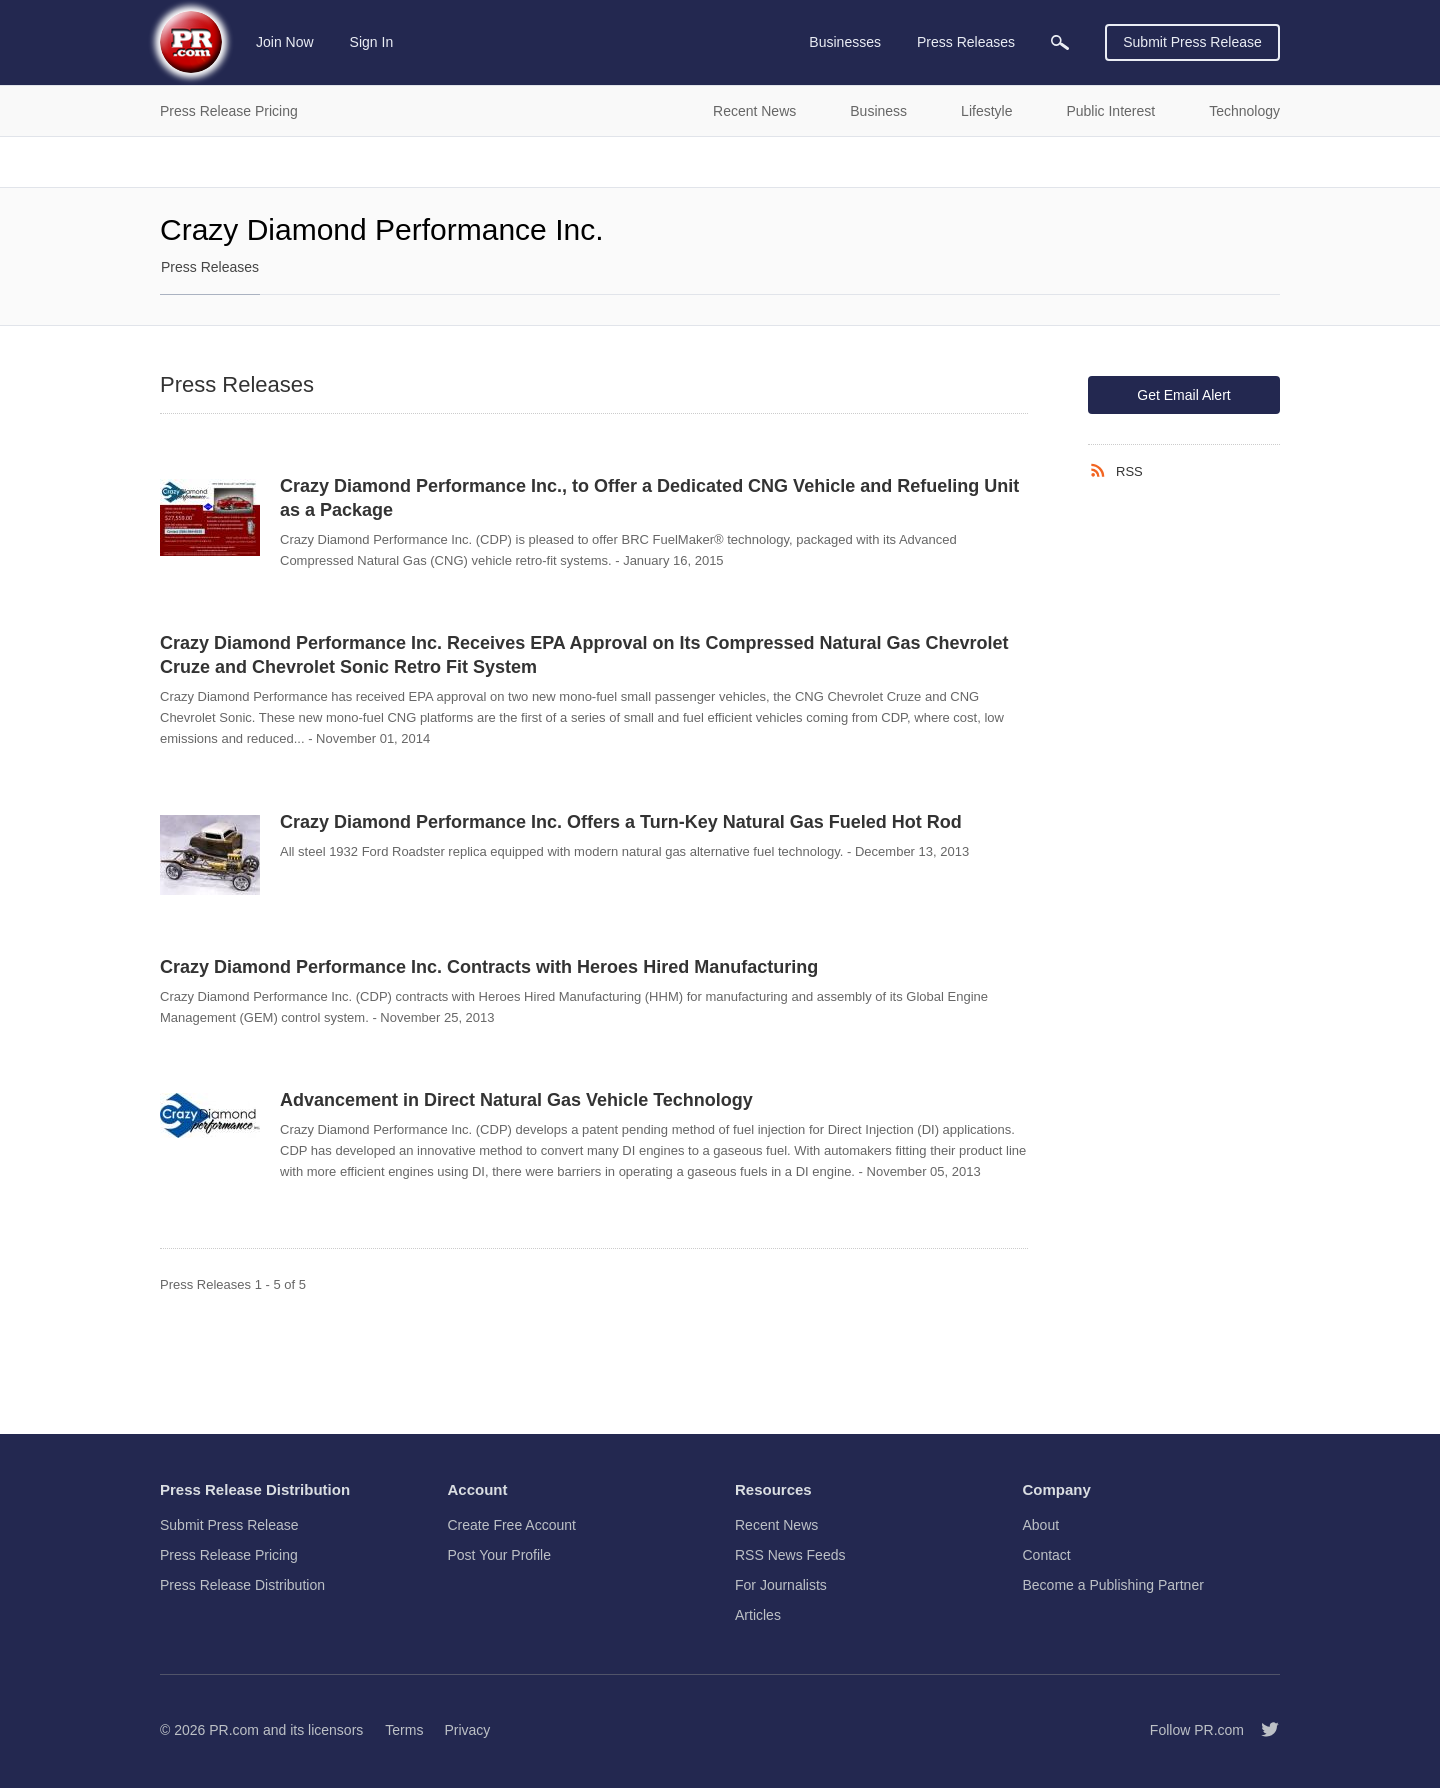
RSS (1129, 471)
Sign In (372, 42)
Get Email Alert (1183, 395)
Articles (758, 1615)
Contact (1047, 1555)
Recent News (776, 1525)
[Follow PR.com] (1262, 1730)
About (1041, 1525)
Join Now (285, 42)
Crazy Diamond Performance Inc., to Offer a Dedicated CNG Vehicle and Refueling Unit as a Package (649, 498)
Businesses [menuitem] (845, 42)
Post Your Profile (500, 1555)
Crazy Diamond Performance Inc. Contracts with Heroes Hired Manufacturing (489, 967)
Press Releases (210, 267)
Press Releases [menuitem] (966, 42)
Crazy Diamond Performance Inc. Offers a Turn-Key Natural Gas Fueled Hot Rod (621, 822)
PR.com (234, 1730)
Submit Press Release (1192, 42)
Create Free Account (512, 1525)
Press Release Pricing (229, 1555)
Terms (404, 1730)
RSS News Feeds (790, 1555)
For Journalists (781, 1585)
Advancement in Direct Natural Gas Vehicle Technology (516, 1100)
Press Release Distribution (242, 1585)
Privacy (467, 1730)
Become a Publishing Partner (1113, 1585)
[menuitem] (1060, 42)
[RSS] (1102, 471)
